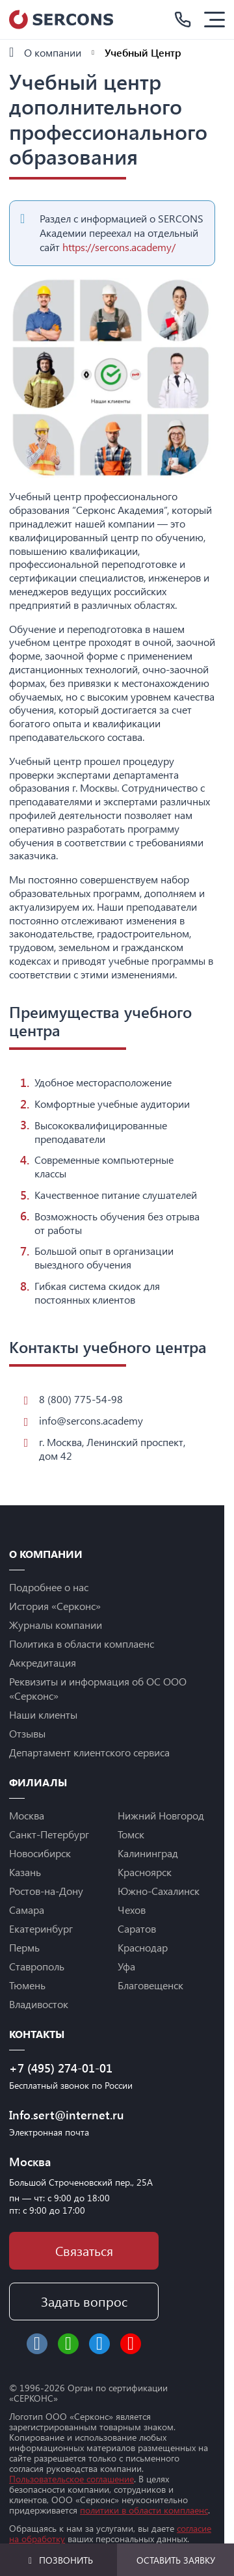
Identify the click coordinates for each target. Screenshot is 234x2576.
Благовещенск (150, 1985)
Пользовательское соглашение (71, 2479)
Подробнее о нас (48, 1587)
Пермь (24, 1947)
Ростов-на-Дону (46, 1891)
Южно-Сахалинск (159, 1891)
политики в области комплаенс (144, 2510)
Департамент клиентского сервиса (89, 1752)
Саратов (137, 1928)
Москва (26, 1815)
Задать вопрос (84, 2301)
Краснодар (143, 1947)
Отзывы (27, 1733)
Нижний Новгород (161, 1815)
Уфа (126, 1966)
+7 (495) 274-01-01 (60, 2068)
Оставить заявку (175, 2560)
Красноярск (145, 1872)
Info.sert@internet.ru (66, 2115)
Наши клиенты (43, 1714)
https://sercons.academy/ (119, 247)
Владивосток (38, 2004)
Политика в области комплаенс (81, 1643)
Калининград (148, 1853)
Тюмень (27, 1985)
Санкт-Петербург (49, 1834)
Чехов (132, 1909)
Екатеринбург (41, 1928)
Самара (26, 1909)
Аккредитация (42, 1662)
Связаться (84, 2250)
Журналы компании (55, 1624)
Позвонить (59, 2560)
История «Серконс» (55, 1606)
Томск (131, 1834)
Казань (25, 1872)
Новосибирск (40, 1853)
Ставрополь (36, 1966)
